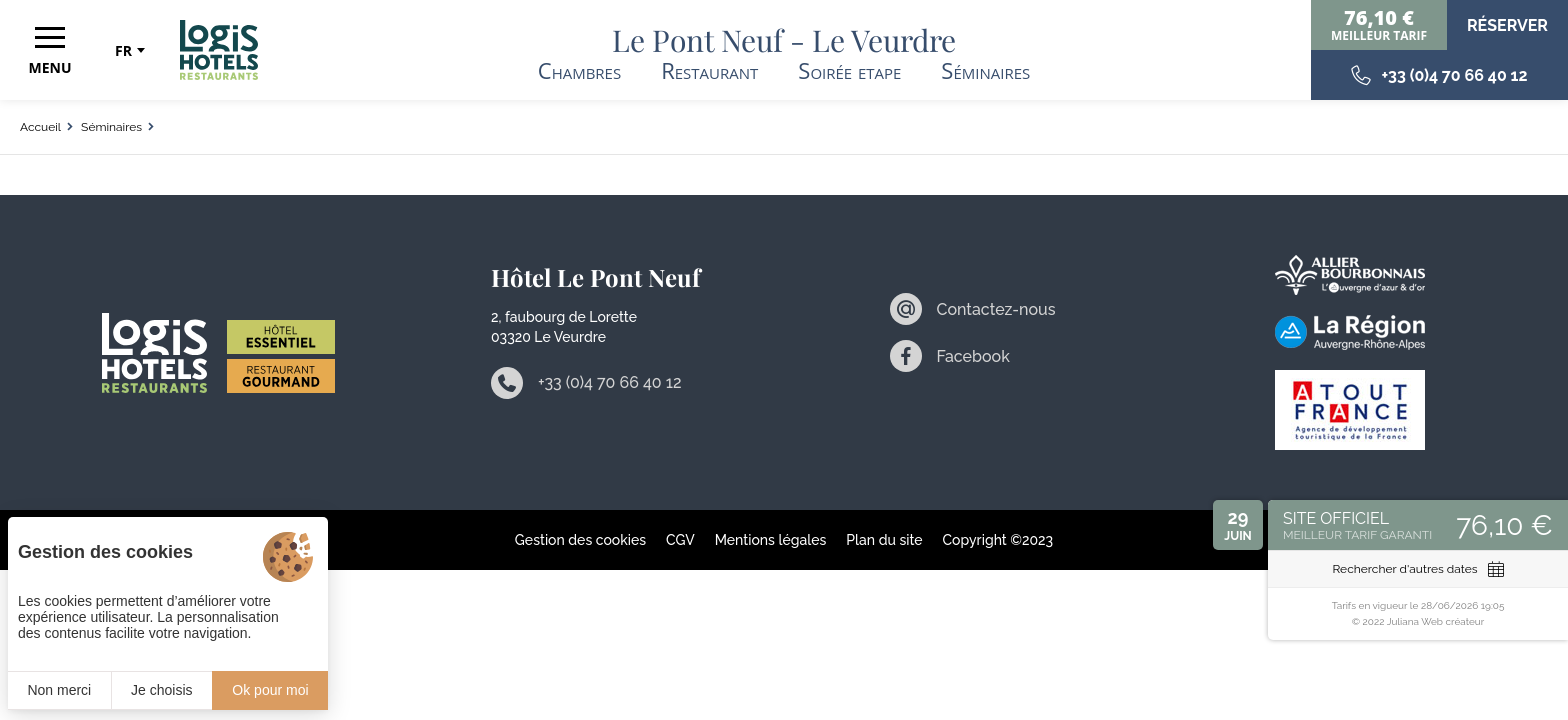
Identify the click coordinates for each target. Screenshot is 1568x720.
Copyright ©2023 (998, 540)
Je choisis (161, 690)
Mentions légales (771, 540)
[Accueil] (219, 50)
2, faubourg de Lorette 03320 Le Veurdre (564, 327)
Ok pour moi (270, 690)
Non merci (59, 690)
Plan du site (884, 540)
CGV (680, 540)
